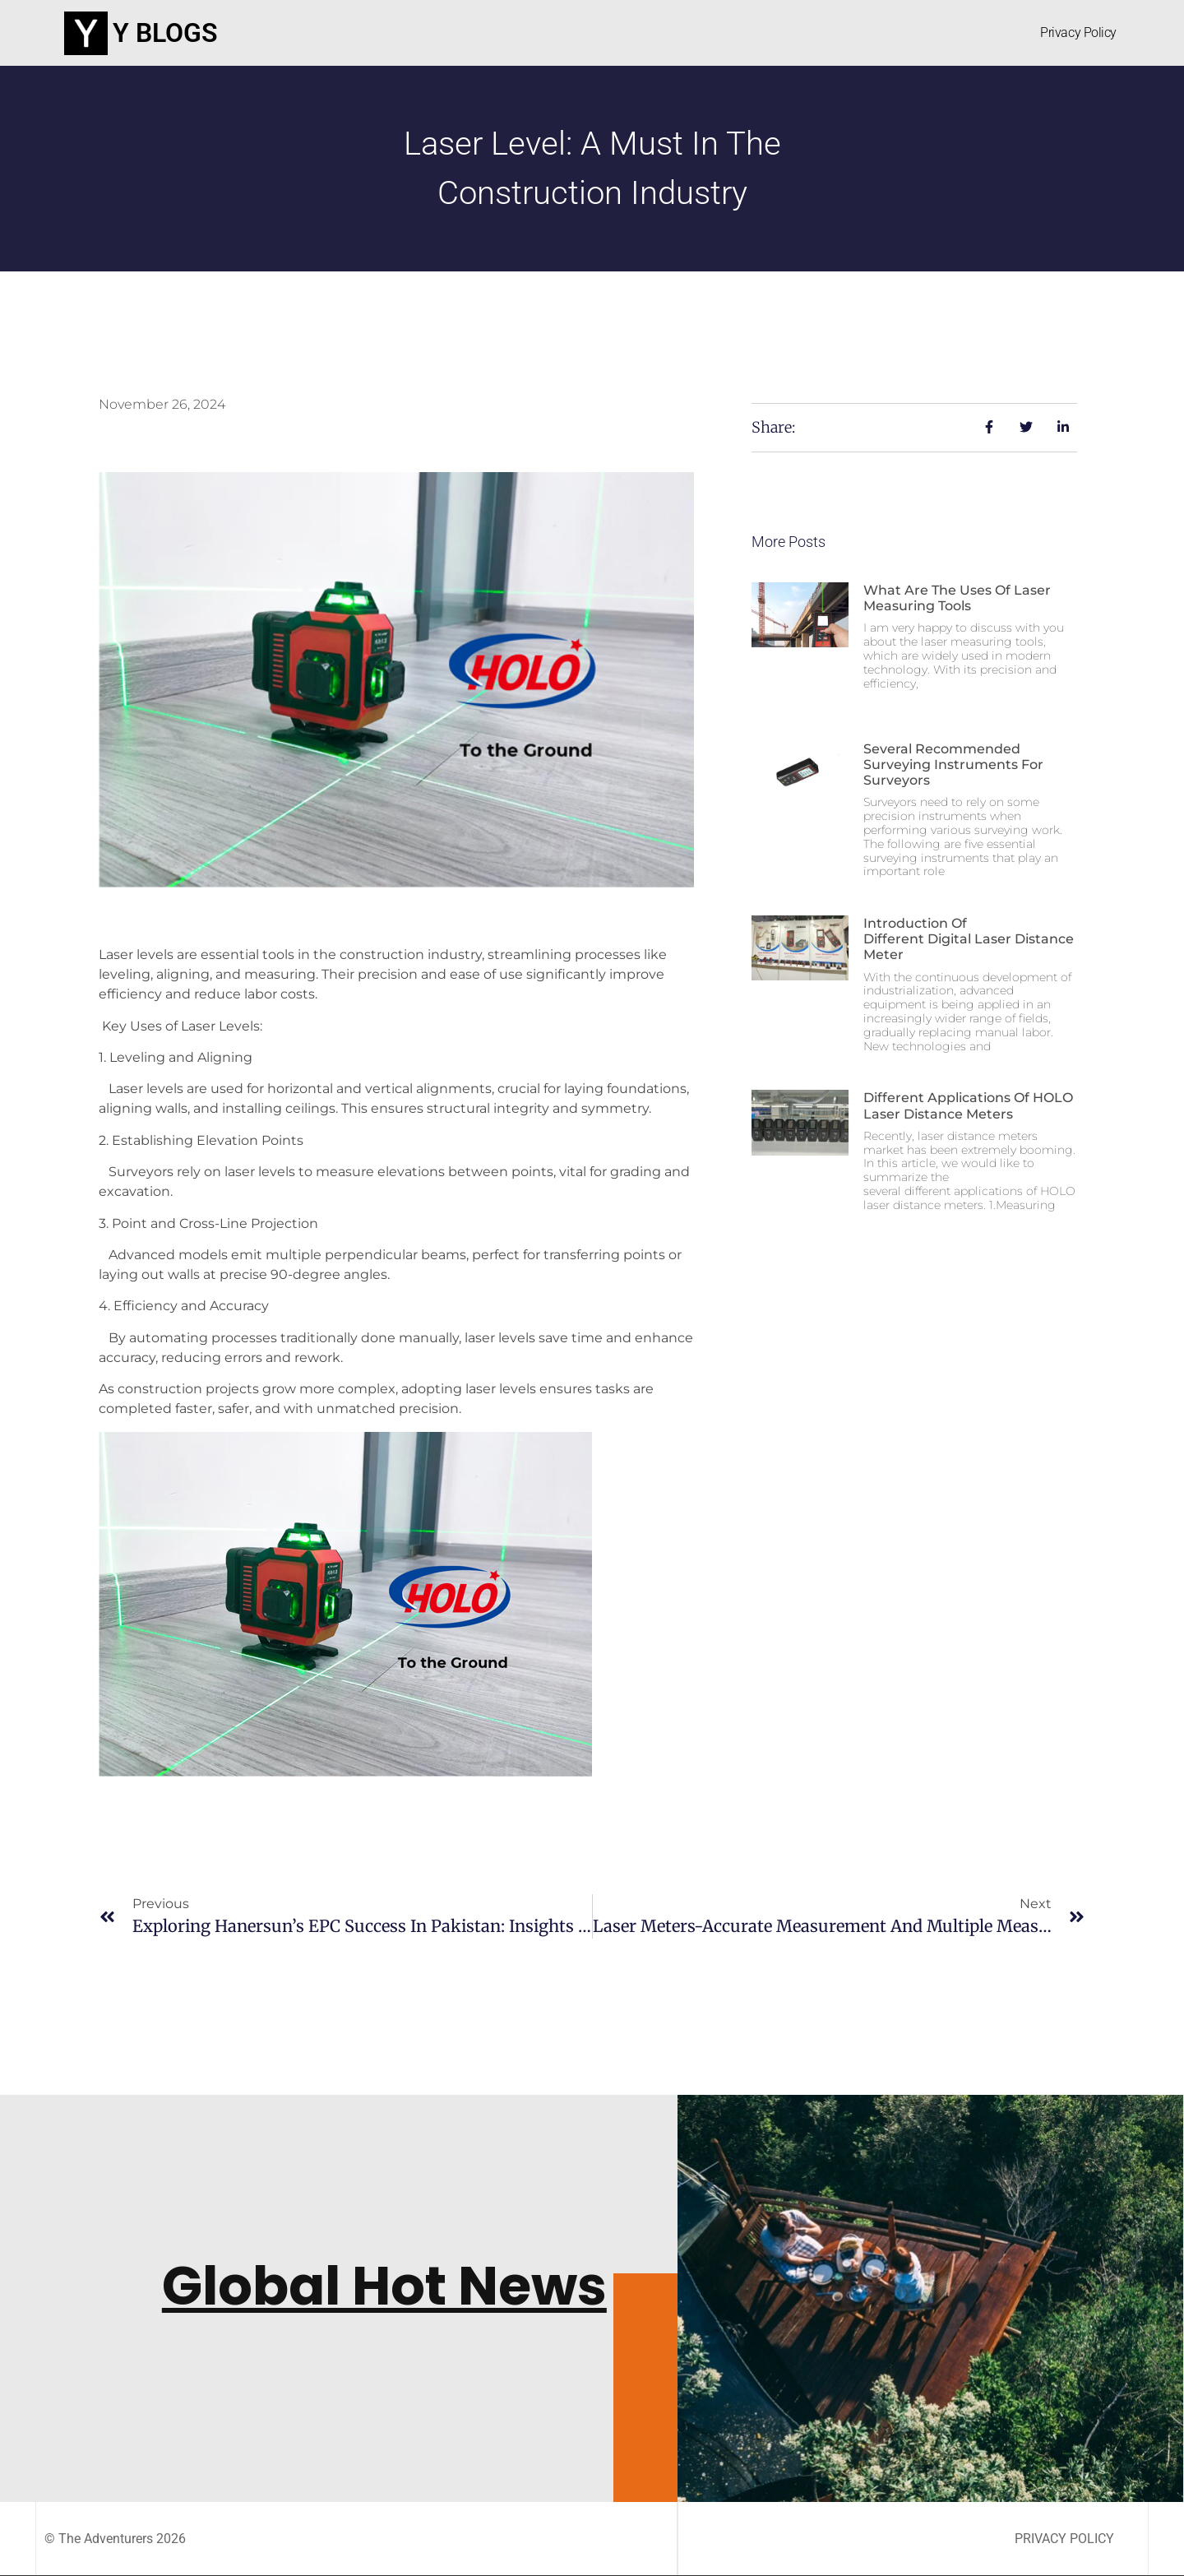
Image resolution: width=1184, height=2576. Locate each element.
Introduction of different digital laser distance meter (968, 938)
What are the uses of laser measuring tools (957, 598)
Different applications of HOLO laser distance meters (968, 1105)
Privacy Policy (1078, 32)
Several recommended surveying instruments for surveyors (953, 764)
